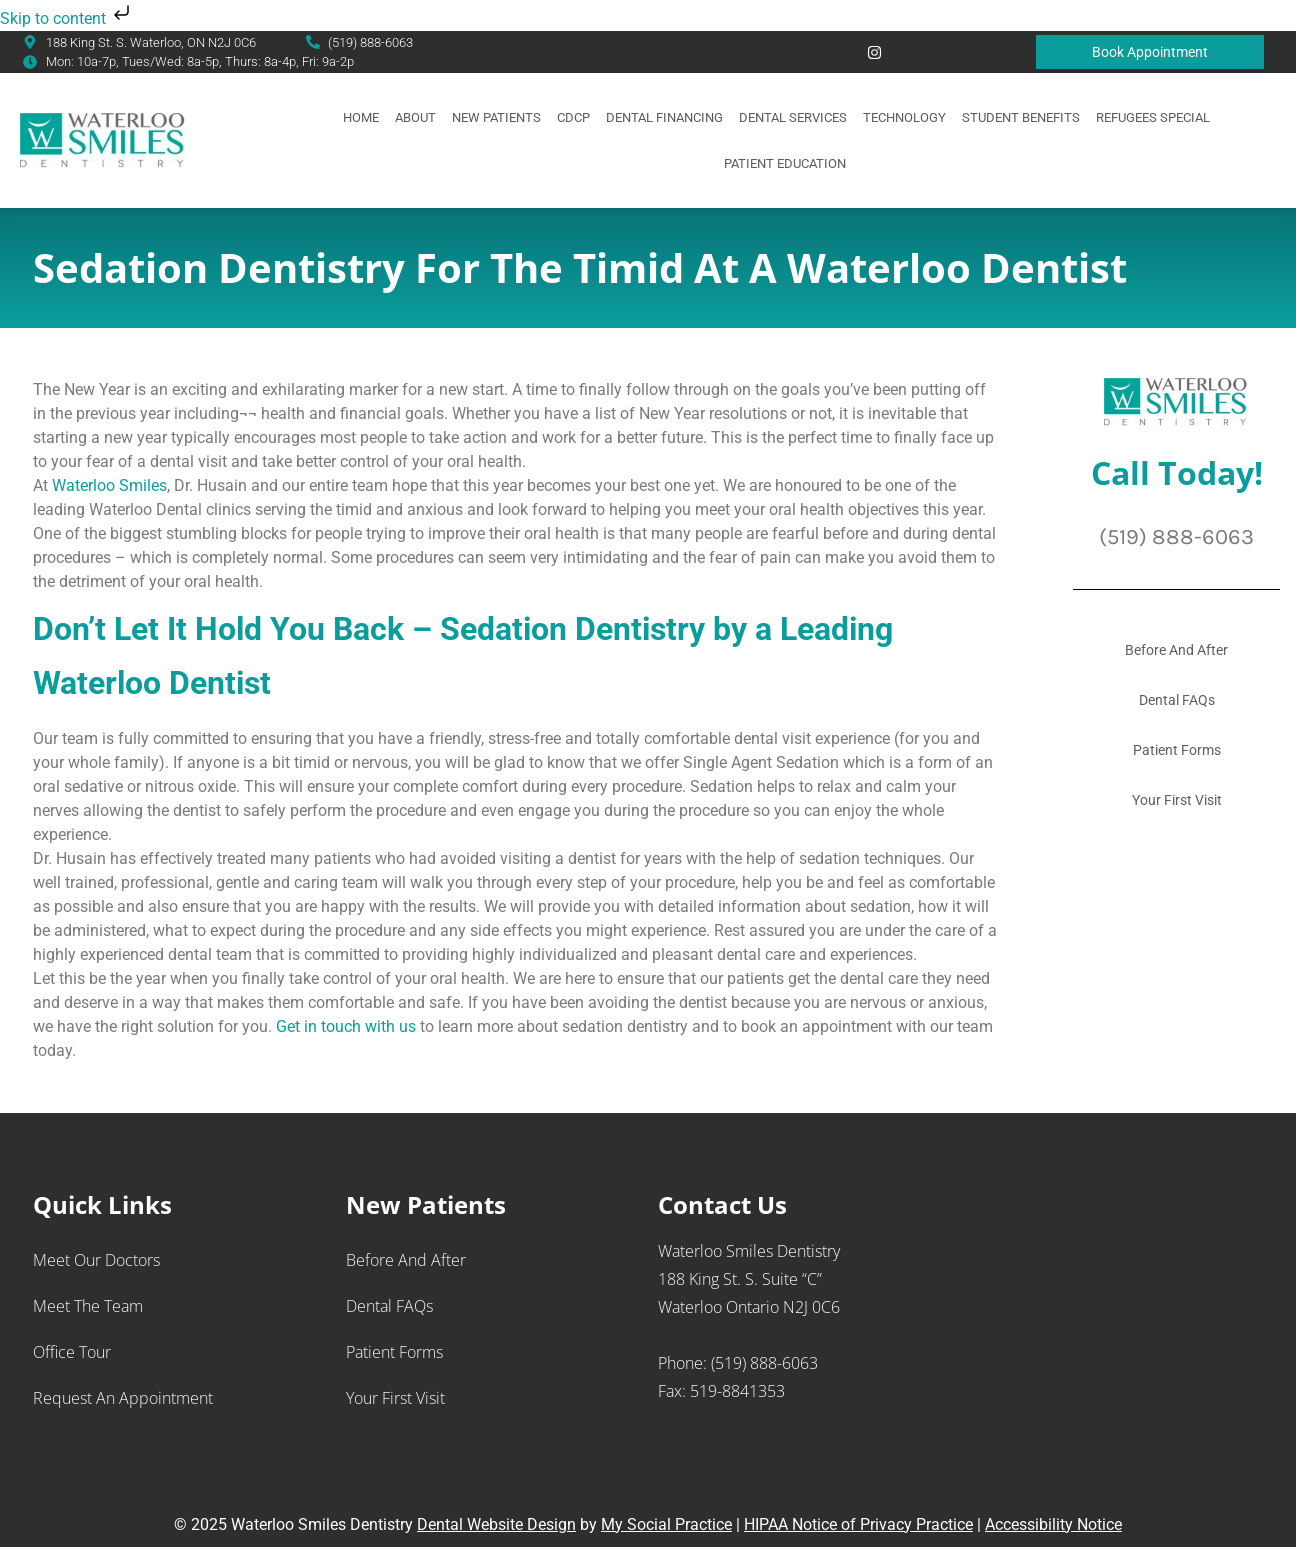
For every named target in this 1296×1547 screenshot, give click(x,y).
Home (361, 117)
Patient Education (785, 163)
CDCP (573, 117)
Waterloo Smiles (109, 485)
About (415, 117)
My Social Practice (666, 1524)
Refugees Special (1153, 117)
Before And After (1176, 650)
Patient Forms (1177, 750)
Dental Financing (664, 117)
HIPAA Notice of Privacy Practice (858, 1524)
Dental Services (793, 117)
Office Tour (72, 1352)
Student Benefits (1021, 117)
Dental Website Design (496, 1524)
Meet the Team (88, 1306)
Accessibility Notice (1053, 1524)
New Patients (496, 117)
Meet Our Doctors (96, 1260)
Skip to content (67, 18)
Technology (904, 117)
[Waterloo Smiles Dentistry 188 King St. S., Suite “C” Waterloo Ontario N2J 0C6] (1116, 1343)
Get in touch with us (346, 1026)
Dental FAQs (1177, 700)
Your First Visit (1177, 800)
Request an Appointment (123, 1398)
